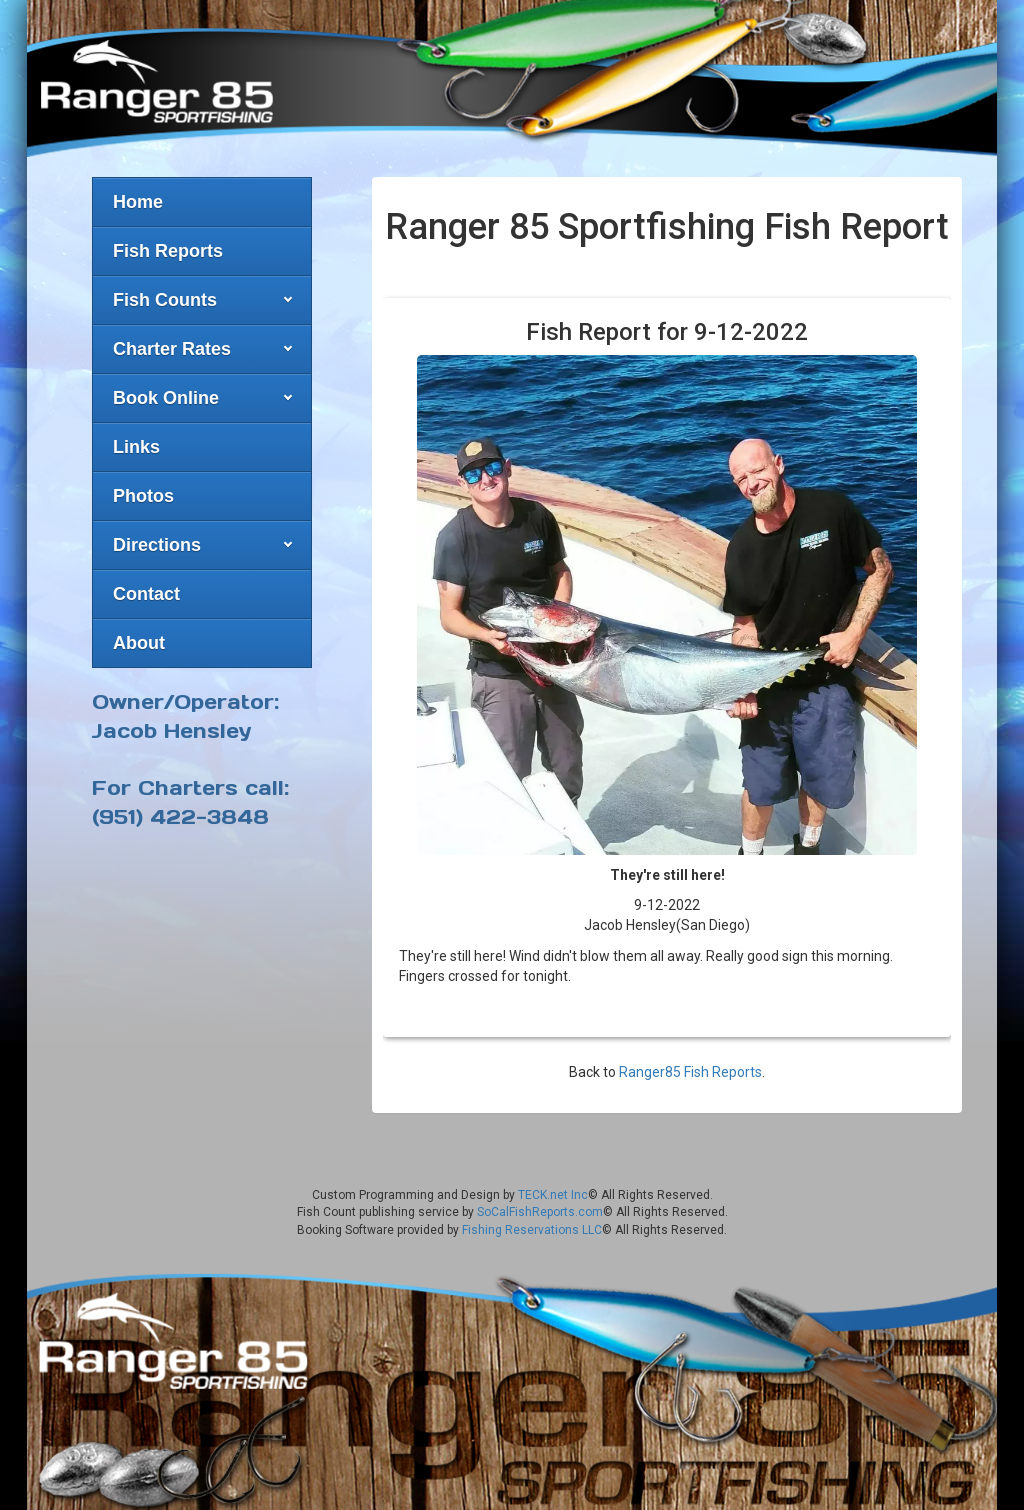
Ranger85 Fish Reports (690, 1072)
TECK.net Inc (553, 1195)
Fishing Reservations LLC (532, 1230)
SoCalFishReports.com (540, 1212)
